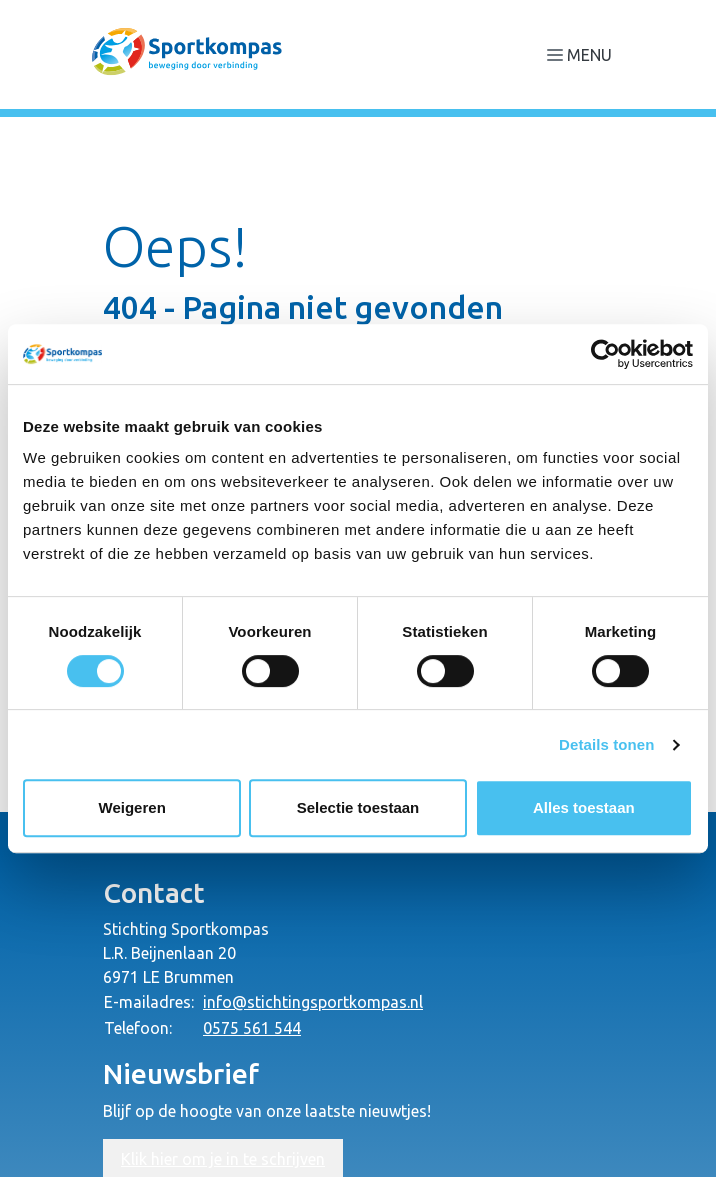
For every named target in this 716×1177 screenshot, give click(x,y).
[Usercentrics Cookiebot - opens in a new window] (605, 354)
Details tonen (606, 744)
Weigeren (132, 807)
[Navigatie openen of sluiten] (583, 54)
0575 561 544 (252, 1028)
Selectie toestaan (358, 807)
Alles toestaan (584, 807)
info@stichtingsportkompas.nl (313, 1002)
